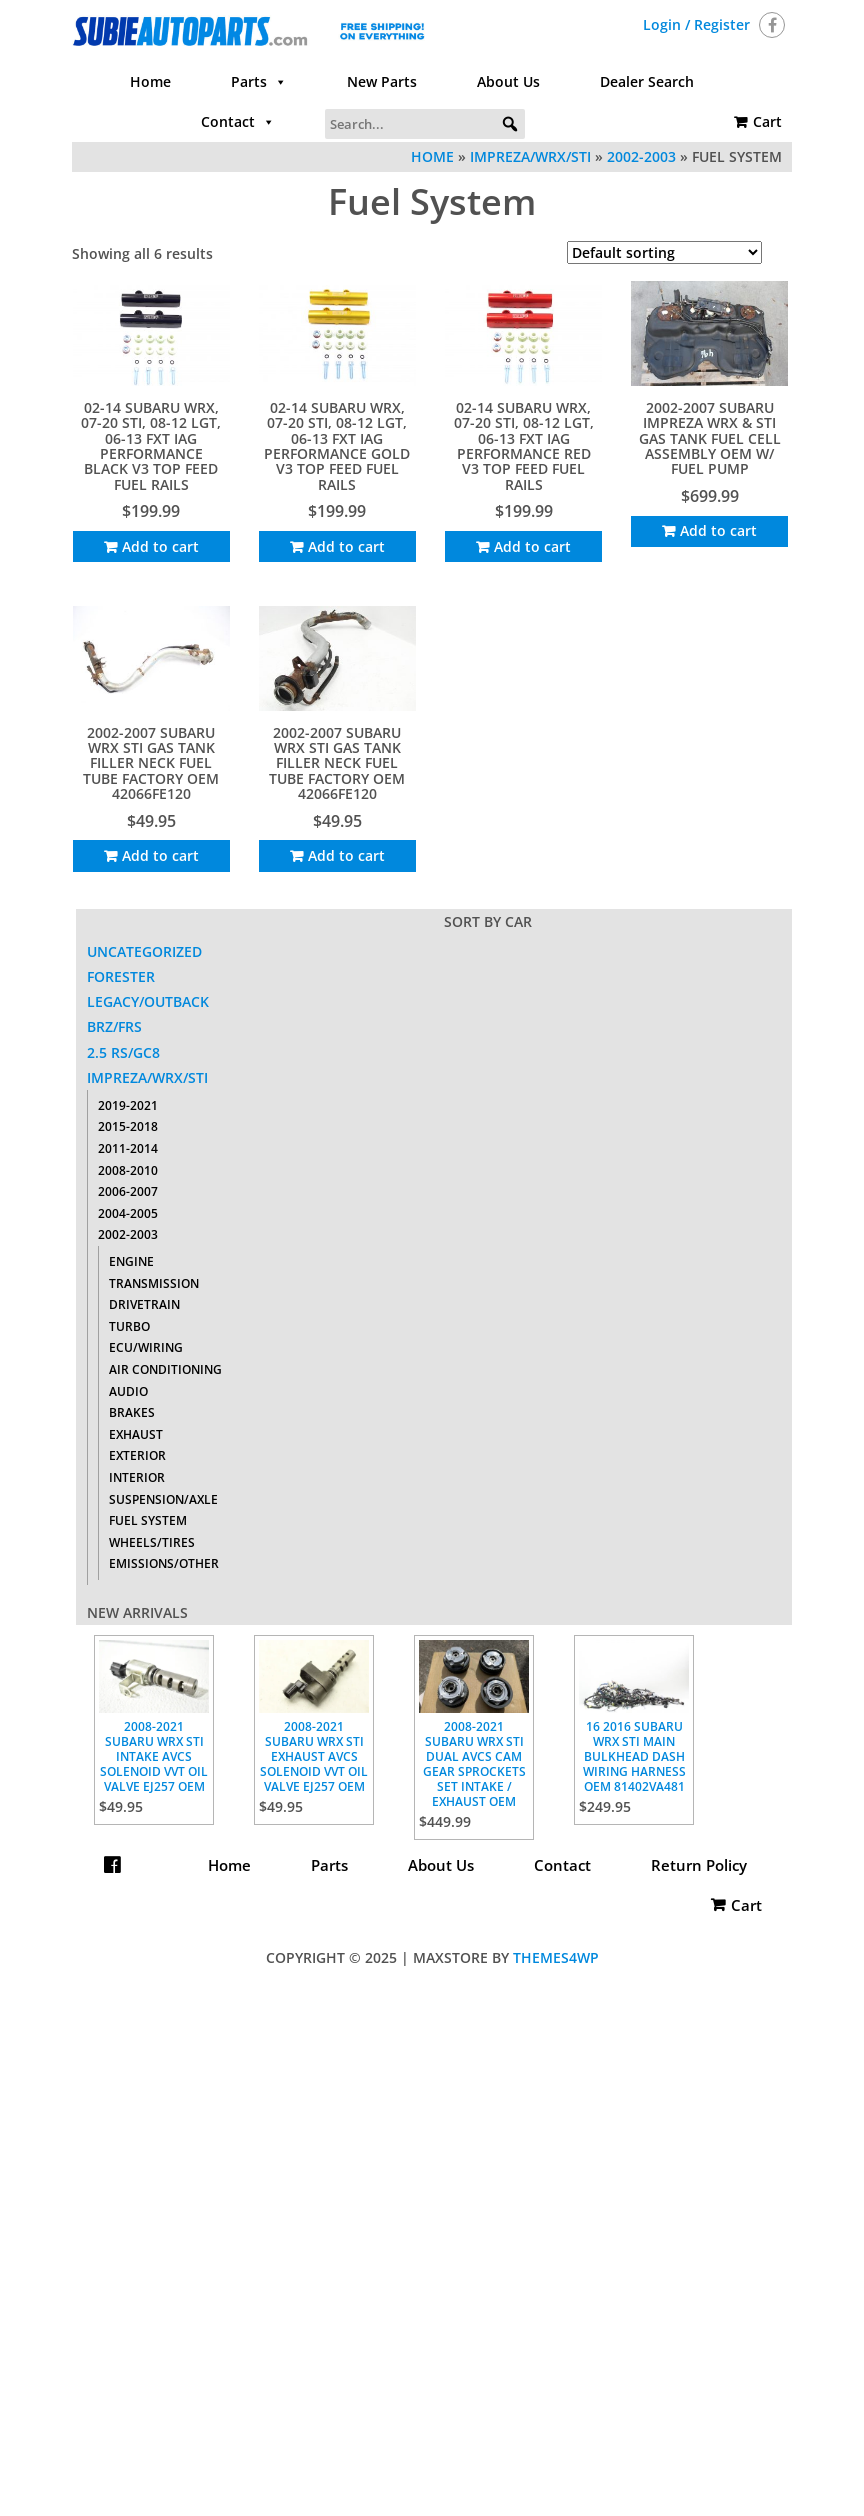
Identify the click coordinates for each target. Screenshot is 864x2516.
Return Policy (432, 1905)
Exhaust (136, 1434)
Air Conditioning (165, 1369)
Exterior (137, 1455)
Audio (128, 1391)
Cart (767, 121)
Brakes (132, 1412)
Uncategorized (144, 951)
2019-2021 (128, 1105)
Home (150, 81)
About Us (508, 81)
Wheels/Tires (152, 1542)
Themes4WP (556, 1957)
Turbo (129, 1326)
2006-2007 (128, 1191)
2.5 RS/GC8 (123, 1052)
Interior (137, 1477)
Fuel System (148, 1520)
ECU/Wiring (146, 1347)
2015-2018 (128, 1126)
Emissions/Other (164, 1563)
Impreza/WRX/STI (530, 156)
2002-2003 (641, 156)
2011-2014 (128, 1148)
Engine (131, 1261)
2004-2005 (128, 1213)
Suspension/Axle (163, 1499)
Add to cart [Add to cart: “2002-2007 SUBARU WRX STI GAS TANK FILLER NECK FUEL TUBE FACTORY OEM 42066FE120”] (160, 855)
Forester (121, 976)
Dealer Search (647, 81)
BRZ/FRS (114, 1026)
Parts (259, 82)
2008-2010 (128, 1170)
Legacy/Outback (148, 1001)
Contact (238, 122)
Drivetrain (144, 1304)
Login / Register (696, 24)
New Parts (382, 81)
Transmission (154, 1283)
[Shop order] (664, 252)
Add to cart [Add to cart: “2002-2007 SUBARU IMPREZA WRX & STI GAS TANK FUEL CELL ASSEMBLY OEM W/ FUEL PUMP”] (718, 530)
